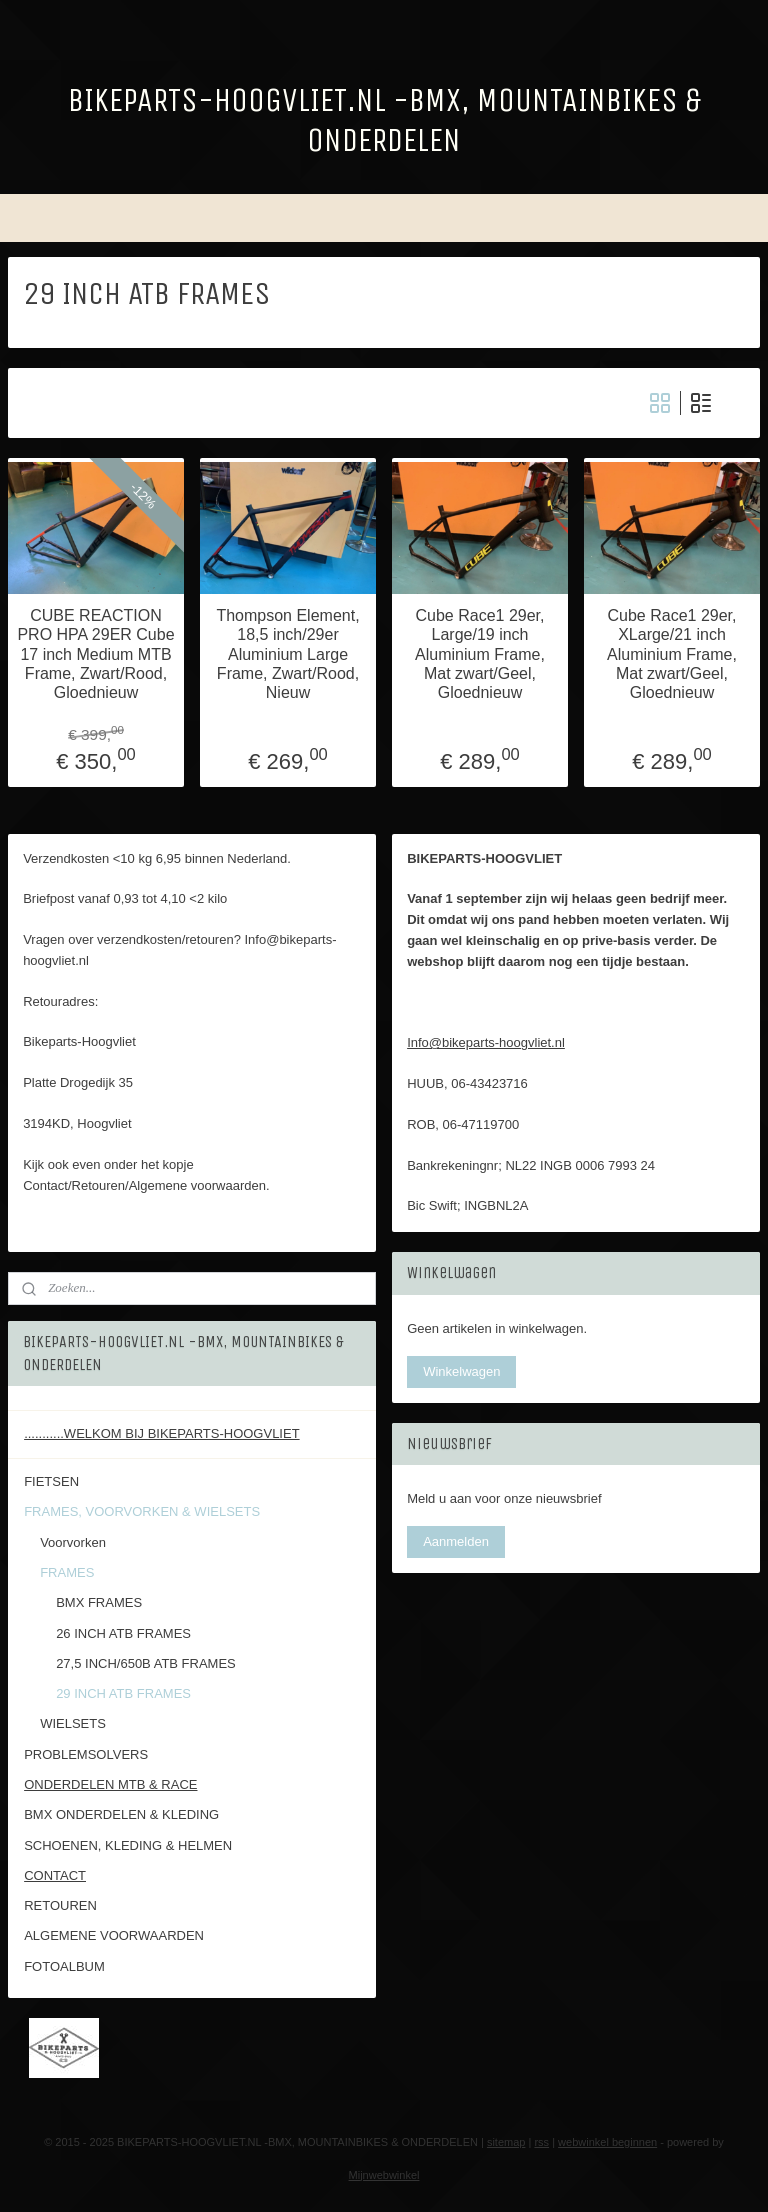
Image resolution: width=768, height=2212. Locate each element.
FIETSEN (51, 1481)
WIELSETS (73, 1723)
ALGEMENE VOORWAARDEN (114, 1935)
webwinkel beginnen (607, 2142)
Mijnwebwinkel (384, 2175)
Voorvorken (73, 1542)
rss (541, 2142)
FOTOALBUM (64, 1966)
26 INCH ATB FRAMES (123, 1633)
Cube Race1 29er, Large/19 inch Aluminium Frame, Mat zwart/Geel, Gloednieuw (480, 654)
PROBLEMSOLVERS (86, 1754)
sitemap (506, 2142)
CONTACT (55, 1875)
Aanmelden (456, 1541)
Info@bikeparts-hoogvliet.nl (486, 1042)
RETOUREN (60, 1905)
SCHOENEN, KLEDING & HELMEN (128, 1845)
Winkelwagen (461, 1371)
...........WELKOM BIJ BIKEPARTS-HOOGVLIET (161, 1433)
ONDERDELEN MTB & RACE (110, 1784)
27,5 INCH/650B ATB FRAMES (146, 1663)
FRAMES (67, 1572)
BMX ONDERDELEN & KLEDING (121, 1814)
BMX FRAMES (99, 1602)
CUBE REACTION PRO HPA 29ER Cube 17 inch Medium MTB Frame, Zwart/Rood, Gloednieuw (95, 654)
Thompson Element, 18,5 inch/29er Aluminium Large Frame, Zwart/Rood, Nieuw (287, 654)
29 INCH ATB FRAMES (123, 1693)
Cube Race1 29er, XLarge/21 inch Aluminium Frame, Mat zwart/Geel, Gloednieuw (672, 654)
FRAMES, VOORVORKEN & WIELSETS (142, 1511)
